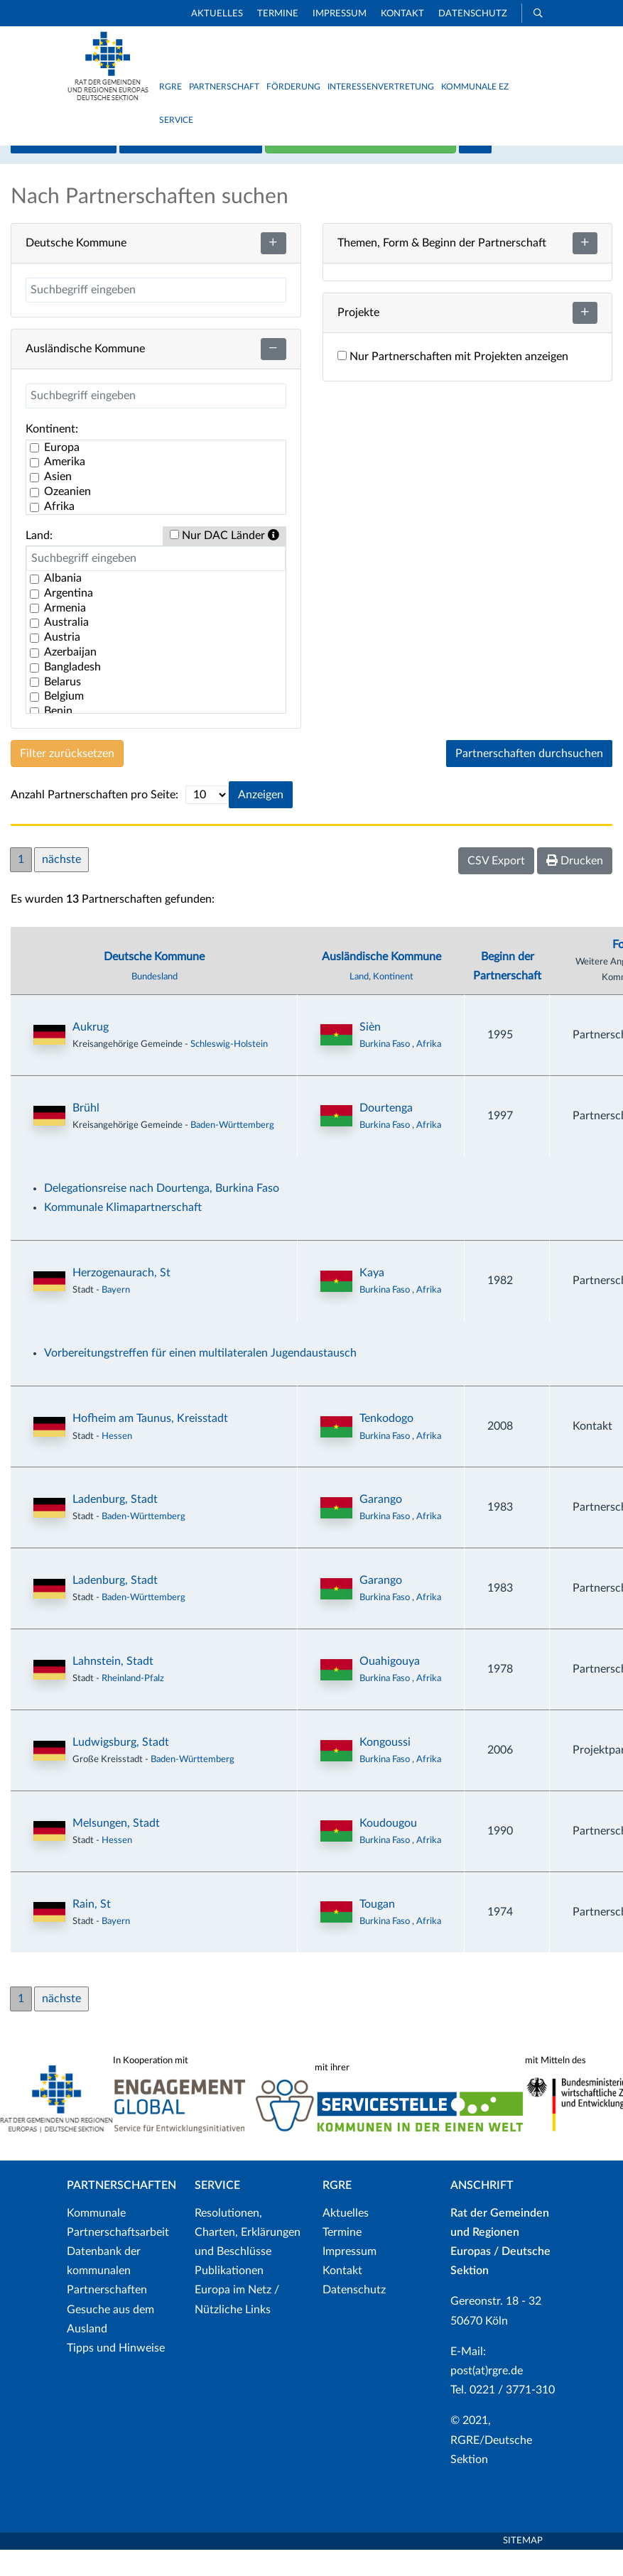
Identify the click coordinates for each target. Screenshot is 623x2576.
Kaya (371, 1299)
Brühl (85, 1134)
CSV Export (496, 887)
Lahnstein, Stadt (112, 1687)
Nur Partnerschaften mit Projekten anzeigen (452, 382)
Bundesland (154, 1002)
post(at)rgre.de (486, 2397)
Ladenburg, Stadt (115, 1525)
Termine (277, 13)
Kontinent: (52, 455)
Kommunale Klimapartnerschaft (123, 1233)
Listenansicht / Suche (191, 166)
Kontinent (393, 1002)
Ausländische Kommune (381, 982)
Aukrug (90, 1053)
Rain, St (91, 1930)
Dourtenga (386, 1134)
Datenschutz (472, 13)
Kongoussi (385, 1768)
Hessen (117, 1461)
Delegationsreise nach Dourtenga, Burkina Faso (161, 1213)
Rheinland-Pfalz (133, 1704)
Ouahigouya (389, 1687)
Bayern (116, 1316)
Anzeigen (260, 821)
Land (359, 1002)
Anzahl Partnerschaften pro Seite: (94, 820)
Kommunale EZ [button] (475, 86)
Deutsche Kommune (154, 982)
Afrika (428, 1070)
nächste (61, 885)
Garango (380, 1525)
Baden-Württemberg (232, 1151)
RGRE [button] (170, 86)
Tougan (377, 1930)
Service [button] (176, 120)
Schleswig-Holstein (229, 1070)
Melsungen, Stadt (116, 1849)
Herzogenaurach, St (121, 1299)
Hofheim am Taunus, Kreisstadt (150, 1444)
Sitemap (523, 2567)
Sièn (370, 1053)
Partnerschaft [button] (224, 86)
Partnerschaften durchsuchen (529, 780)
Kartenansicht (63, 166)
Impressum (340, 13)
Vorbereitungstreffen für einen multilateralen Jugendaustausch (200, 1379)
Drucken (574, 887)
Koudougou (388, 1849)
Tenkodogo (386, 1444)
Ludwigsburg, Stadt (120, 1768)
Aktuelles (217, 13)
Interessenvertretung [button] (380, 86)
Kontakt (402, 13)
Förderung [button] (293, 86)
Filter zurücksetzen (67, 780)
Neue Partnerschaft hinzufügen (360, 166)
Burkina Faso (385, 1070)
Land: (39, 561)
